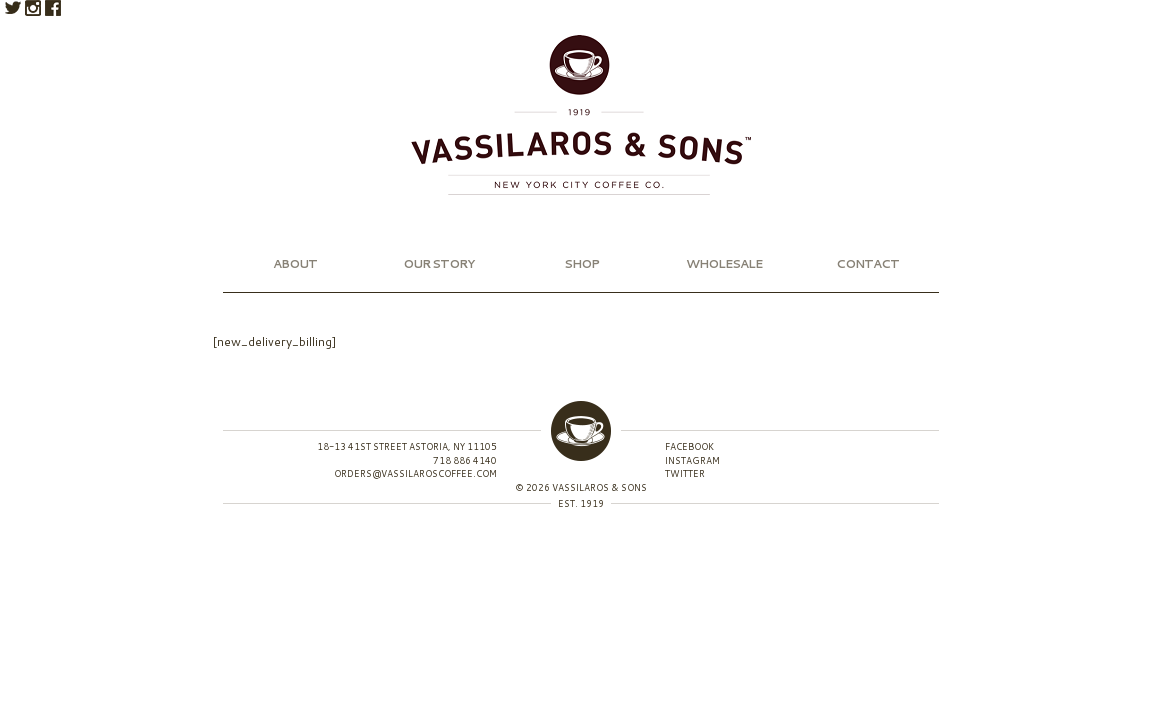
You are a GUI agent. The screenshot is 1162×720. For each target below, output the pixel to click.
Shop (581, 263)
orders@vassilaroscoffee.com (415, 473)
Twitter (13, 8)
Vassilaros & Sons (581, 115)
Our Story (438, 263)
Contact (867, 263)
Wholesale (724, 263)
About (295, 263)
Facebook (53, 8)
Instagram (33, 8)
